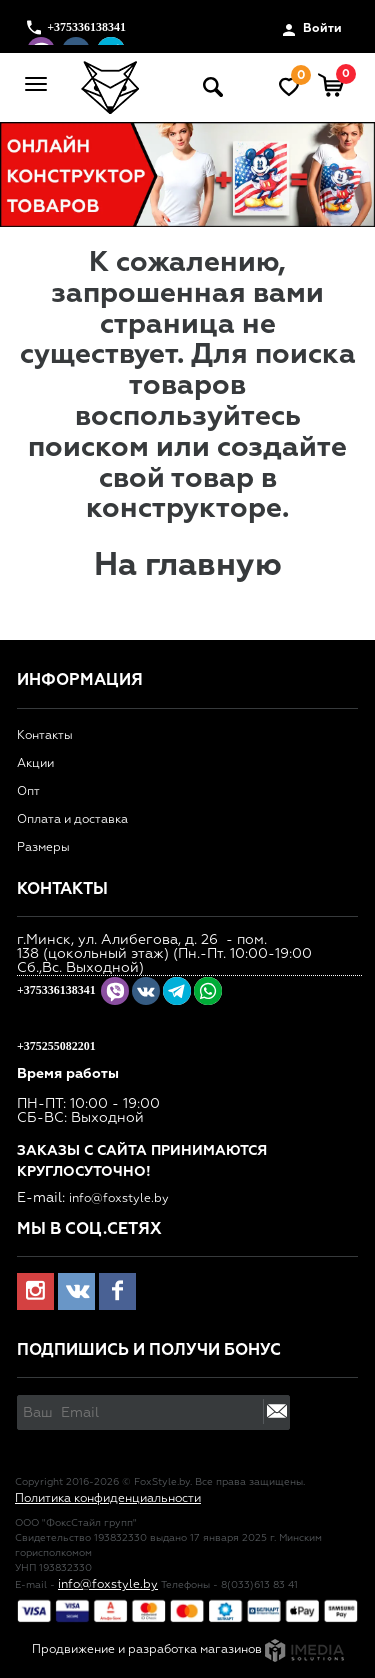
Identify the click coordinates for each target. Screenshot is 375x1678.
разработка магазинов (236, 1650)
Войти (312, 30)
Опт (28, 792)
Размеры (43, 848)
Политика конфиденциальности (108, 1499)
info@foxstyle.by (119, 1199)
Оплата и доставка (72, 820)
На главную (188, 566)
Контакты (45, 736)
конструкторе (184, 509)
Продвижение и (80, 1650)
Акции (35, 764)
